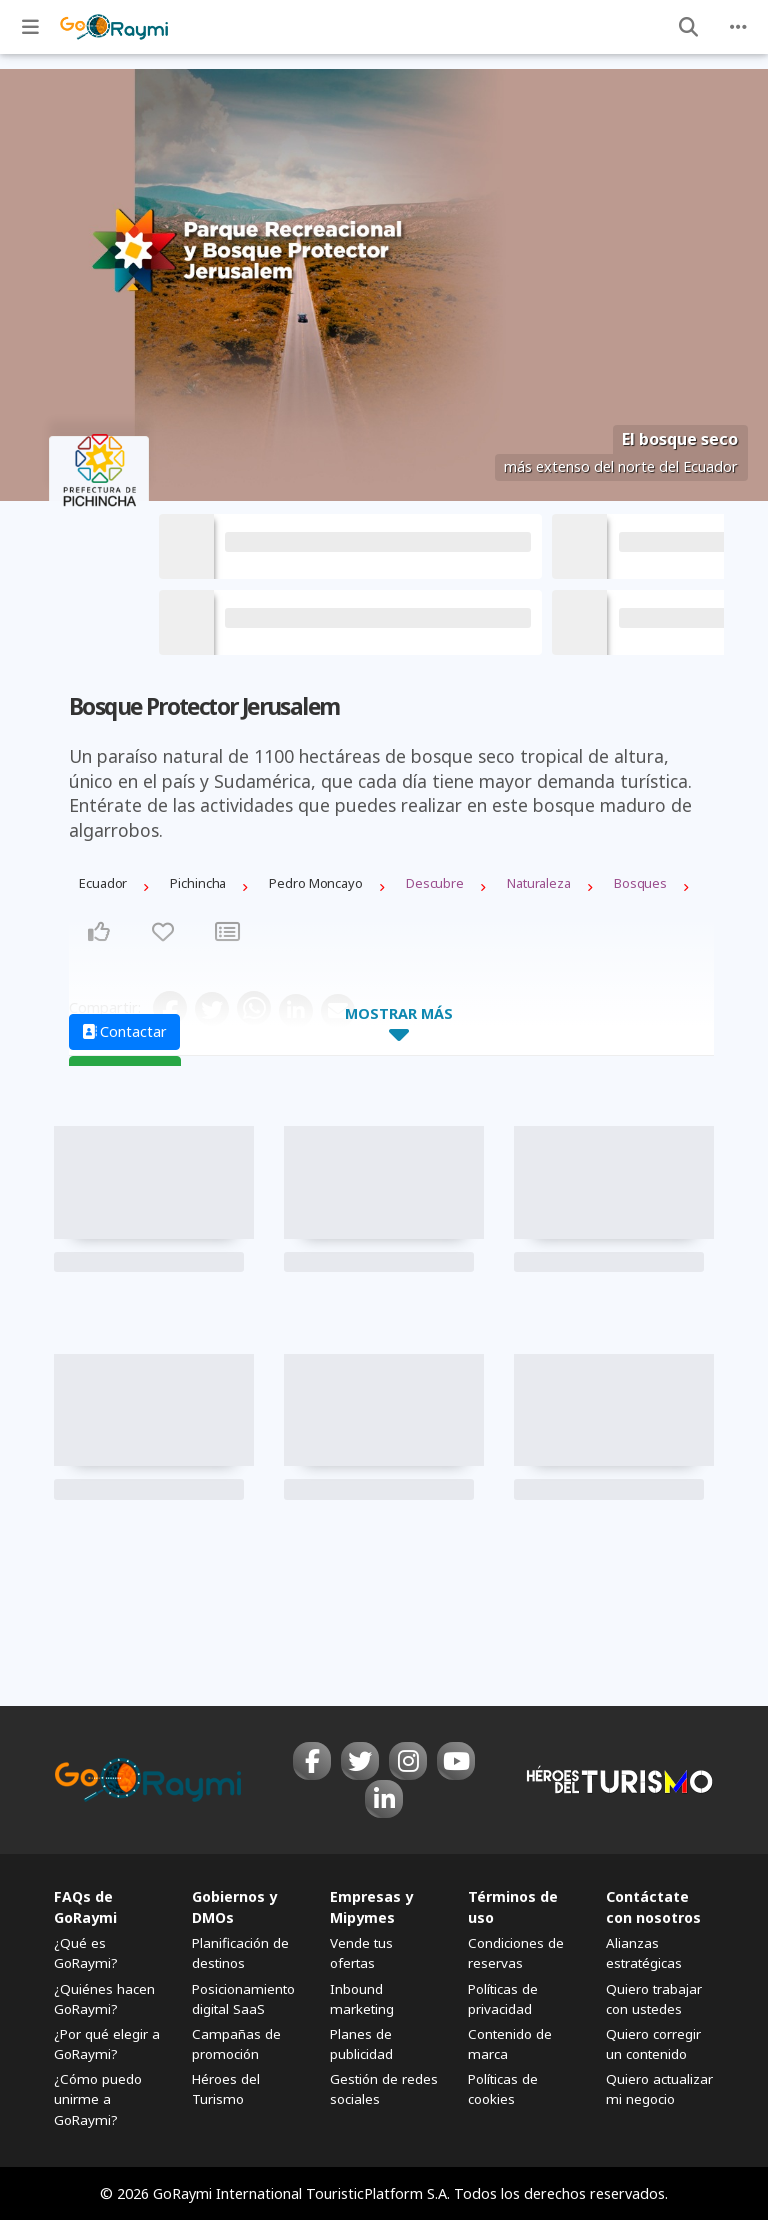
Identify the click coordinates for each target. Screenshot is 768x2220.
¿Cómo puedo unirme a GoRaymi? (98, 2099)
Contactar (124, 1031)
